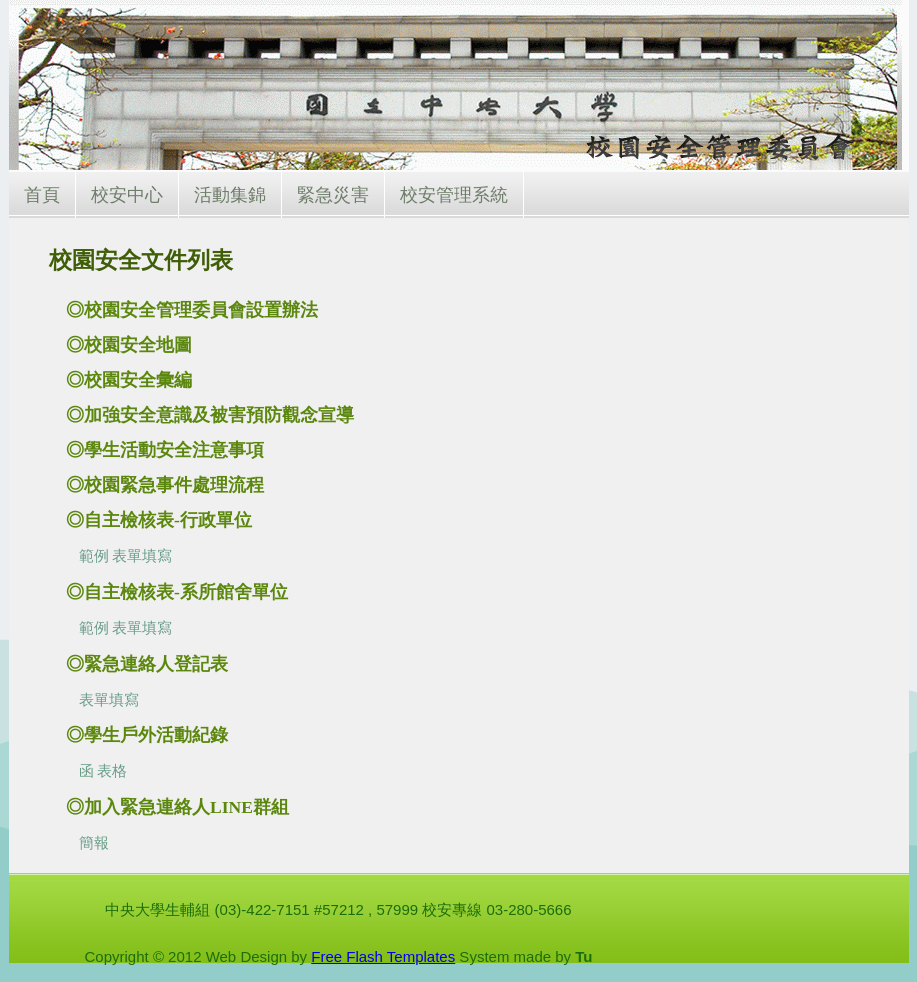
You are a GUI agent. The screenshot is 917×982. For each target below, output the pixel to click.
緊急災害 (333, 195)
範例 (94, 556)
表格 (112, 771)
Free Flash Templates (383, 956)
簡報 (94, 843)
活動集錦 (230, 195)
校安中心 (127, 195)
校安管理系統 (454, 195)
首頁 (42, 195)
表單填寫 (142, 556)
